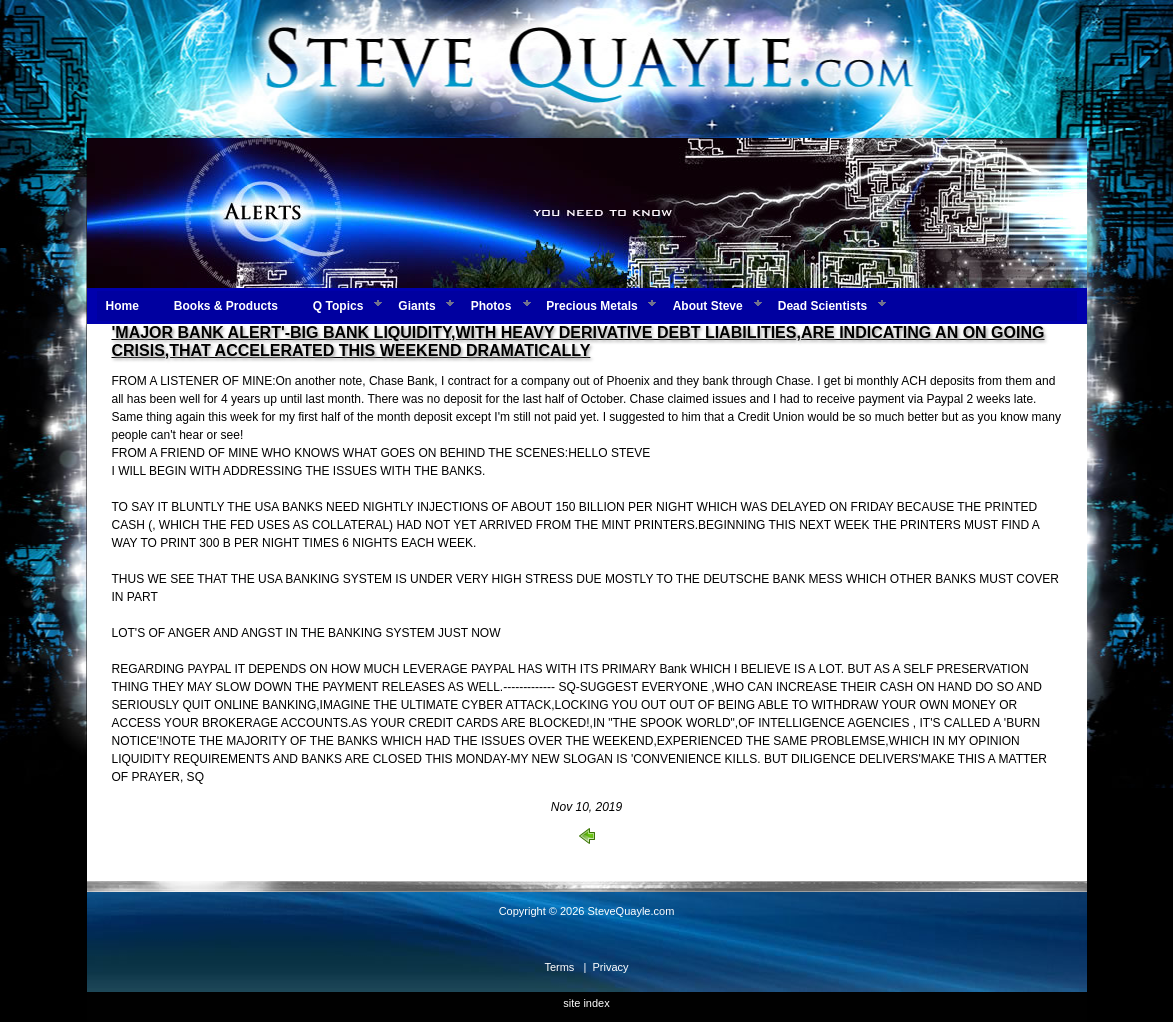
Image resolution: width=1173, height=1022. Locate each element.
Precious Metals (591, 306)
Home (122, 306)
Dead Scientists (822, 306)
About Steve (708, 306)
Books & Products (226, 306)
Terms (559, 967)
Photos (491, 306)
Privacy (611, 967)
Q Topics (338, 306)
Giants (416, 306)
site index (586, 1003)
